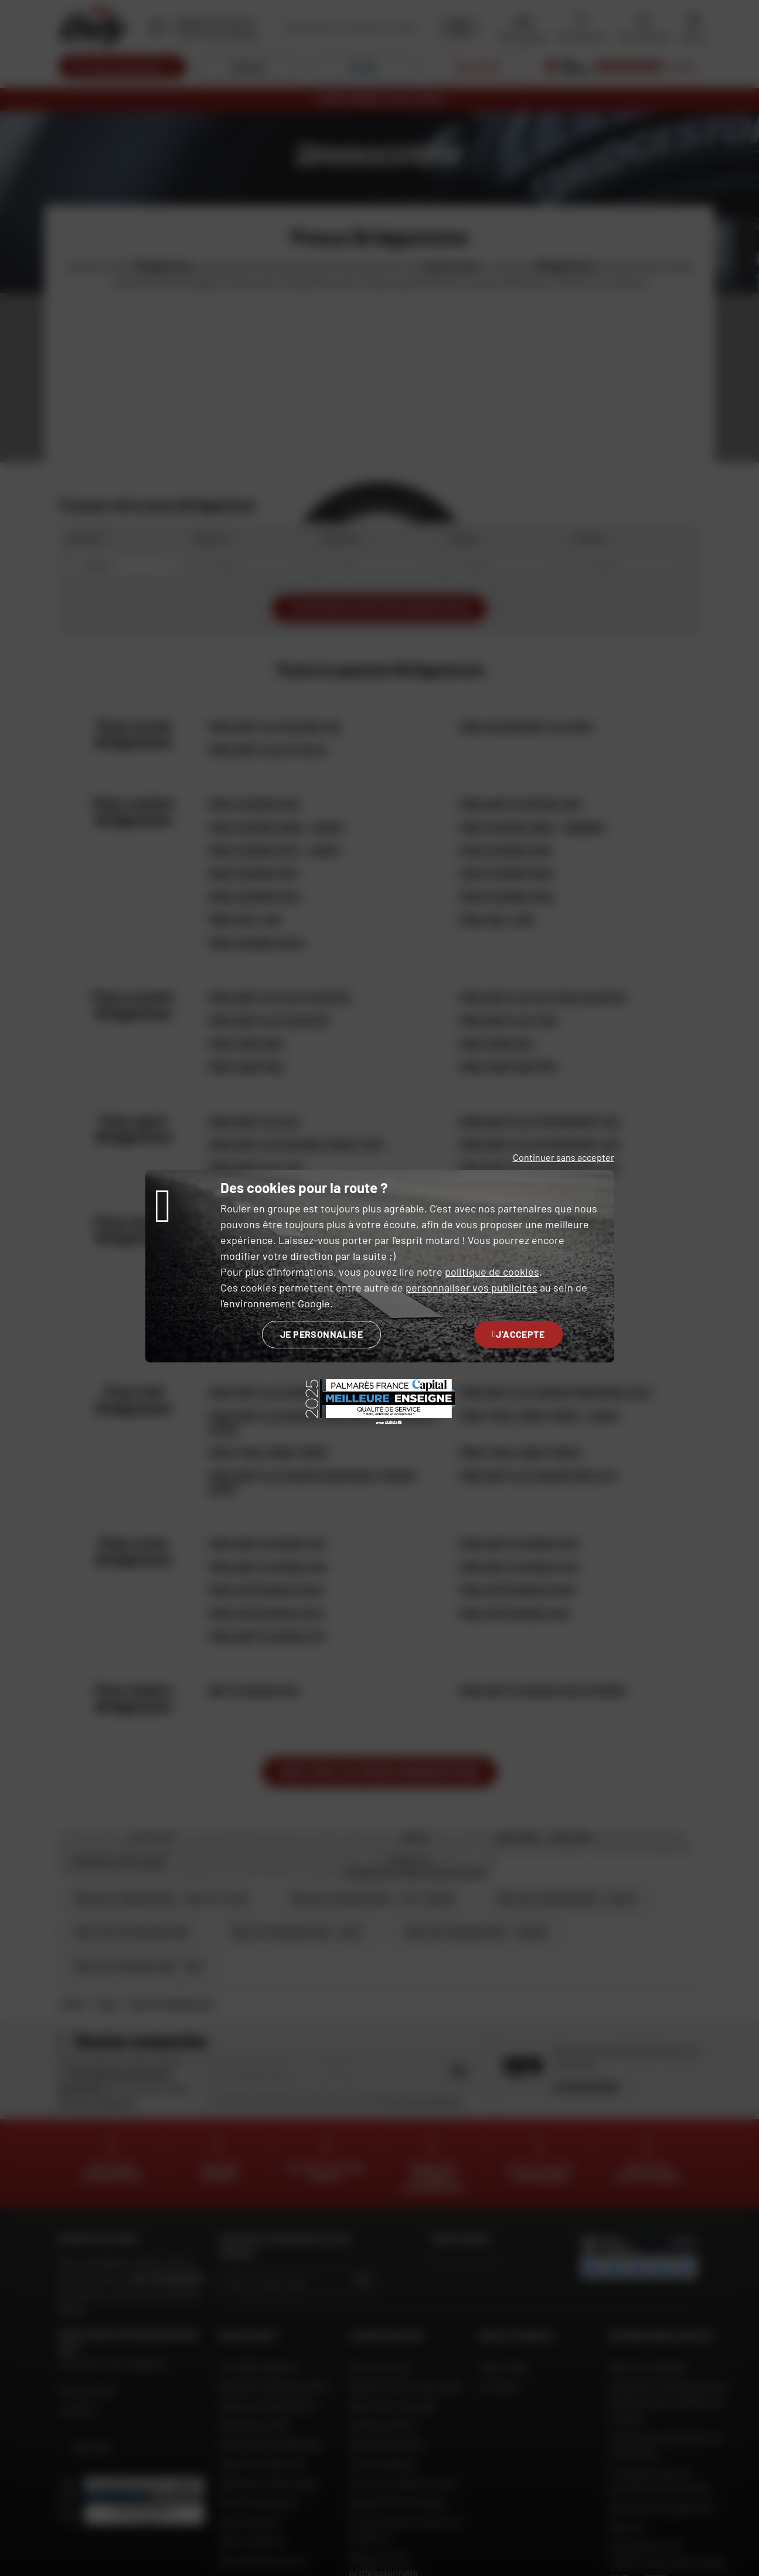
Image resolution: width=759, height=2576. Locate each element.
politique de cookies (492, 1271)
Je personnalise (321, 1334)
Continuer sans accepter (563, 1157)
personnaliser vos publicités (471, 1287)
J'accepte (518, 1334)
